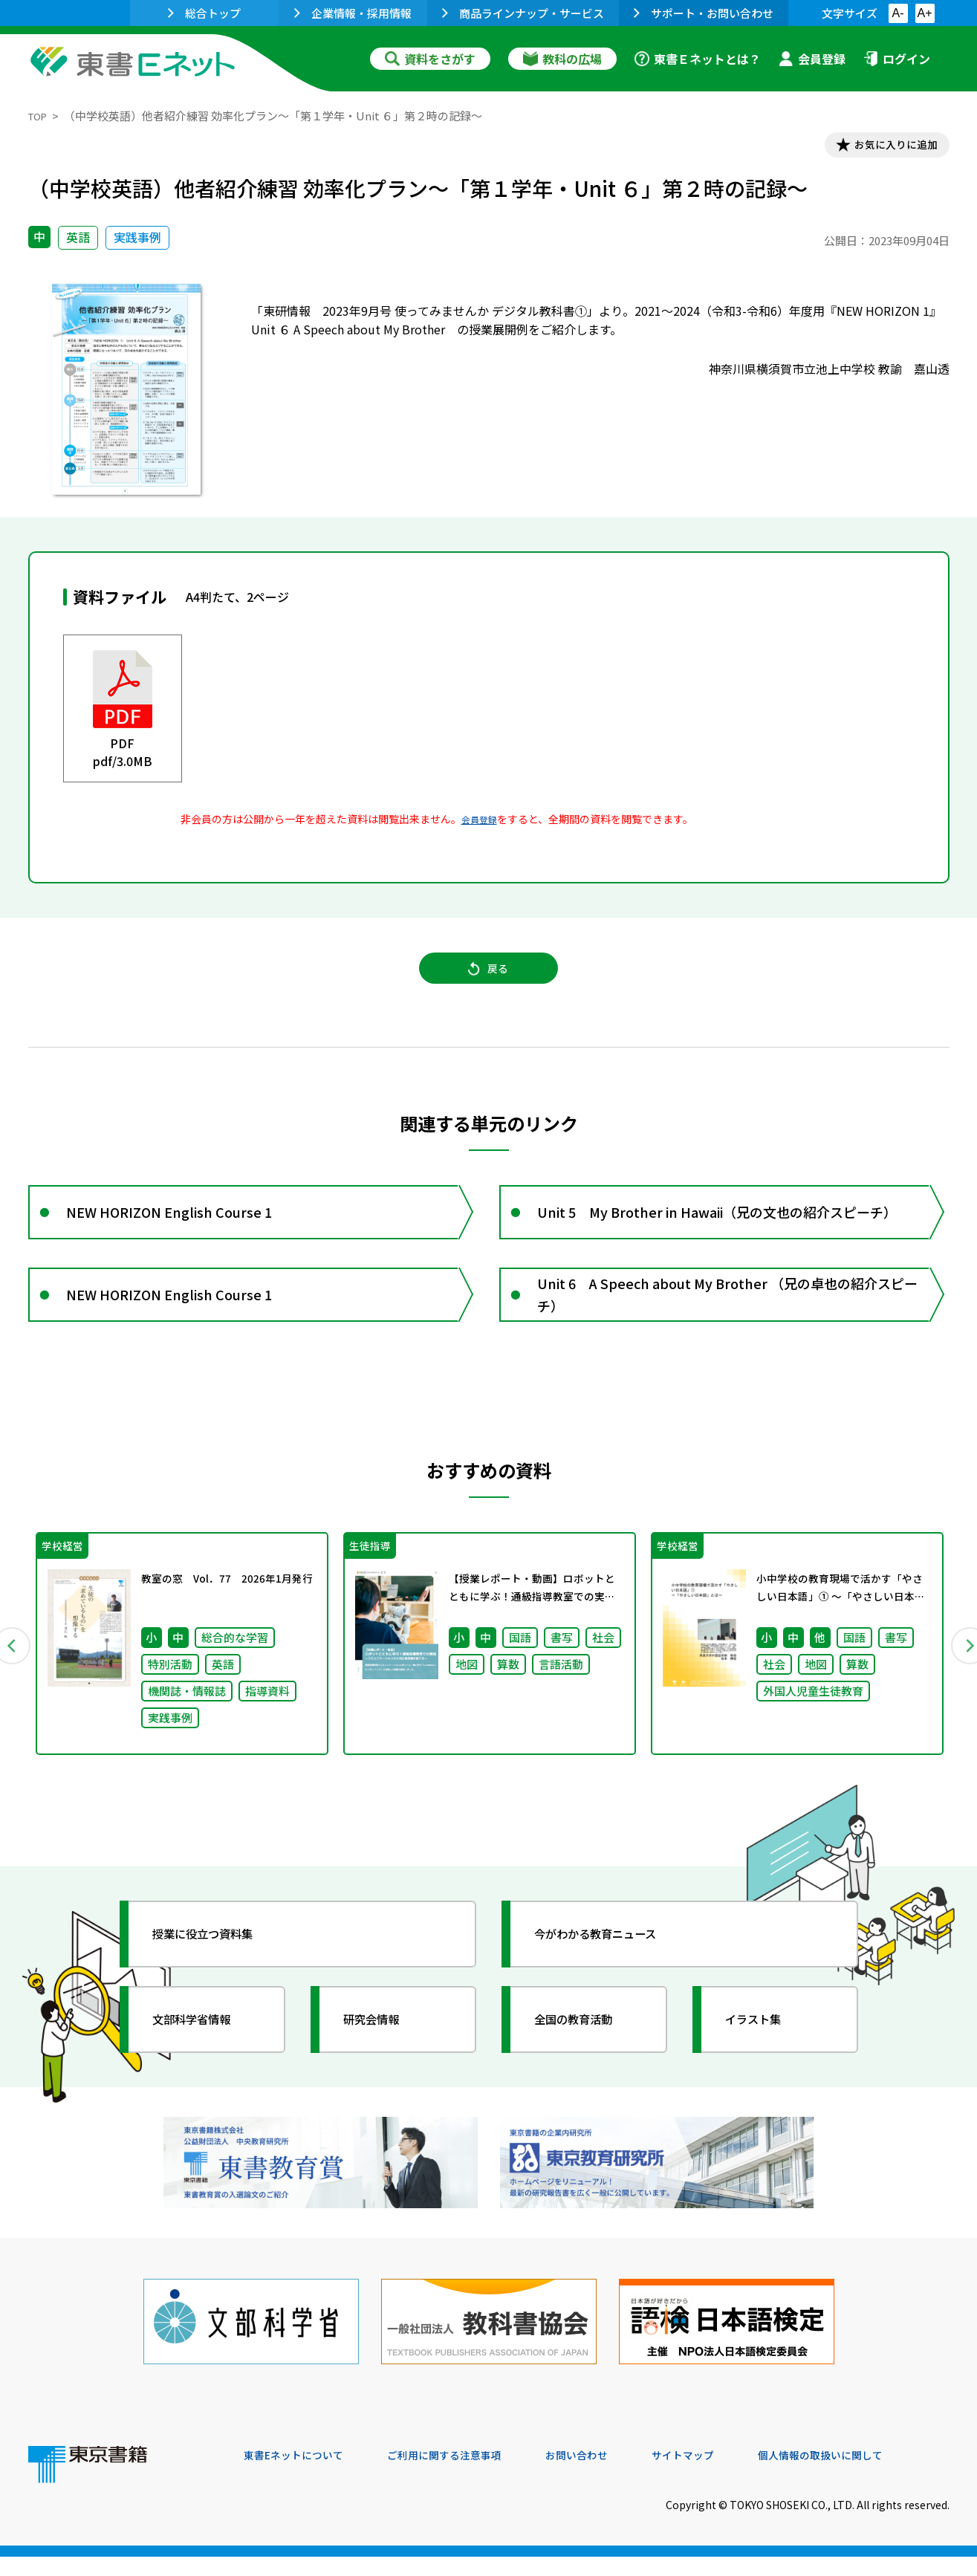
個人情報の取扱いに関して (878, 2475)
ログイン (896, 59)
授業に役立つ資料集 (218, 1976)
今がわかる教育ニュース (613, 1976)
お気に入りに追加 (884, 147)
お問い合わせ (612, 2475)
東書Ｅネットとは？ (697, 59)
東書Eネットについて (301, 2475)
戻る (488, 981)
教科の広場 (562, 59)
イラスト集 (764, 2061)
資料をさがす (430, 59)
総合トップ (204, 13)
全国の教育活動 (587, 2061)
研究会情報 (382, 2061)
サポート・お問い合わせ (703, 13)
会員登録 (812, 59)
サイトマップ (727, 2475)
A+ (924, 13)
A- (898, 13)
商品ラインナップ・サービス (523, 13)
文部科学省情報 (205, 2061)
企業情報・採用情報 (353, 13)
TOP (39, 115)
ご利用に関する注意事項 (467, 2475)
